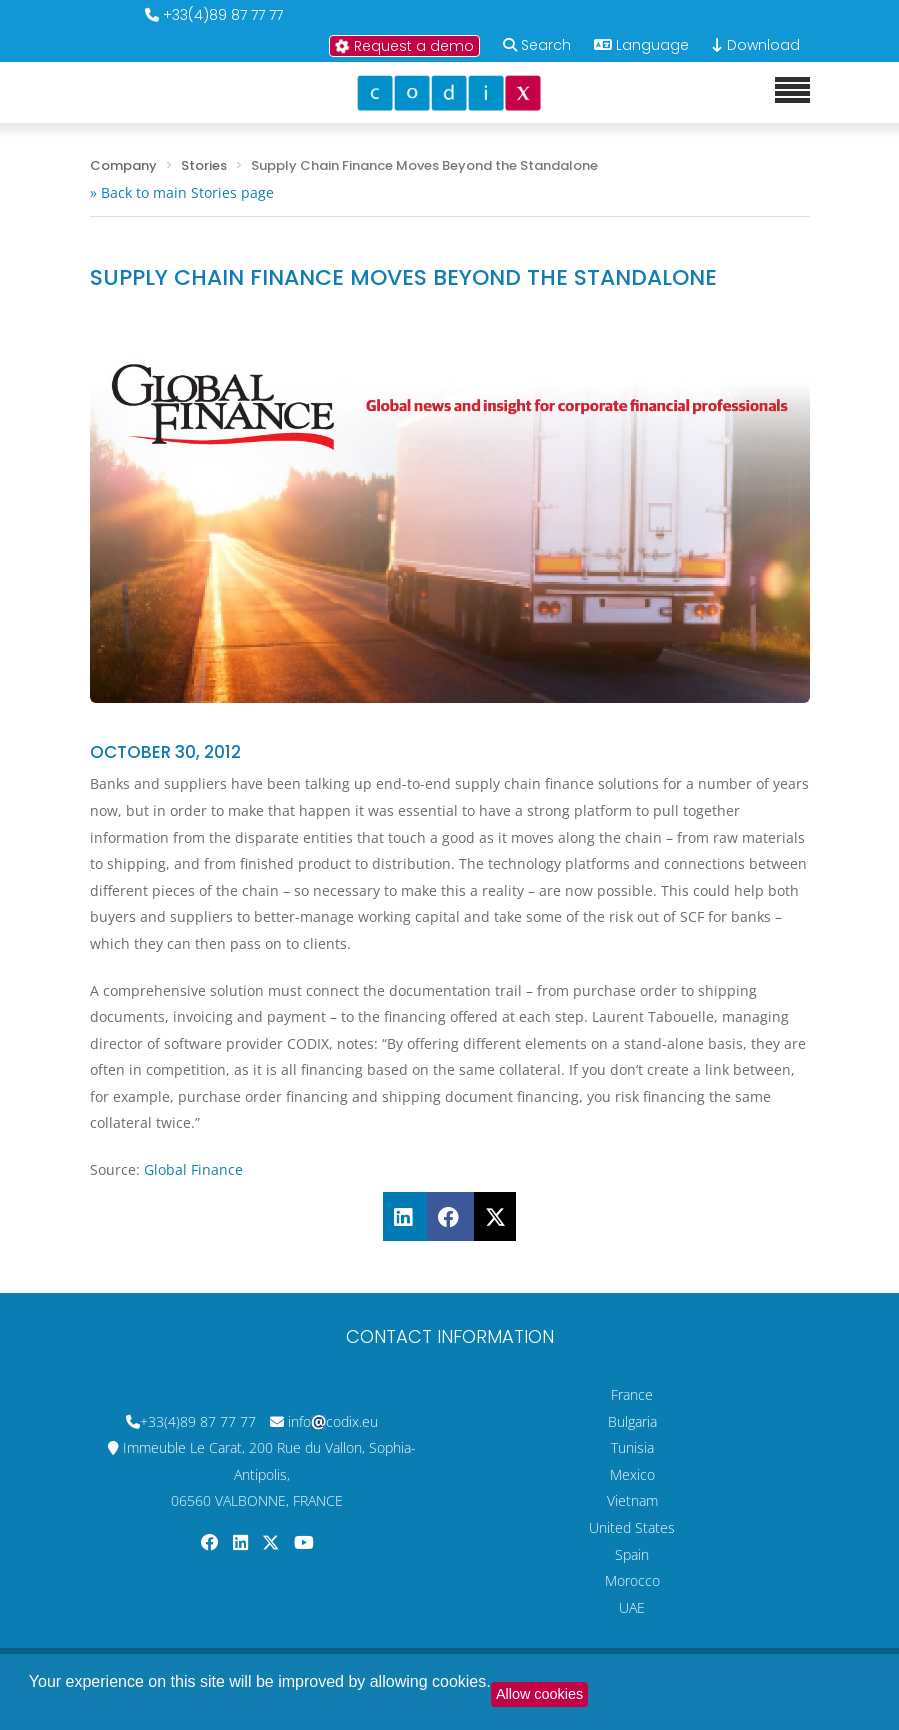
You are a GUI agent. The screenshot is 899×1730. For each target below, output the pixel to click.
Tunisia (632, 1447)
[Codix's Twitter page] (273, 1542)
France (632, 1394)
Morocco (632, 1580)
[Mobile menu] (792, 91)
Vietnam (632, 1500)
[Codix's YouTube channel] (304, 1542)
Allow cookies (539, 1694)
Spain (632, 1554)
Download (756, 45)
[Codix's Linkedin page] (242, 1542)
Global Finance (193, 1169)
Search (546, 45)
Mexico (632, 1474)
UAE (632, 1607)
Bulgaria (632, 1421)
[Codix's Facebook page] (212, 1542)
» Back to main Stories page (182, 192)
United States (632, 1527)
